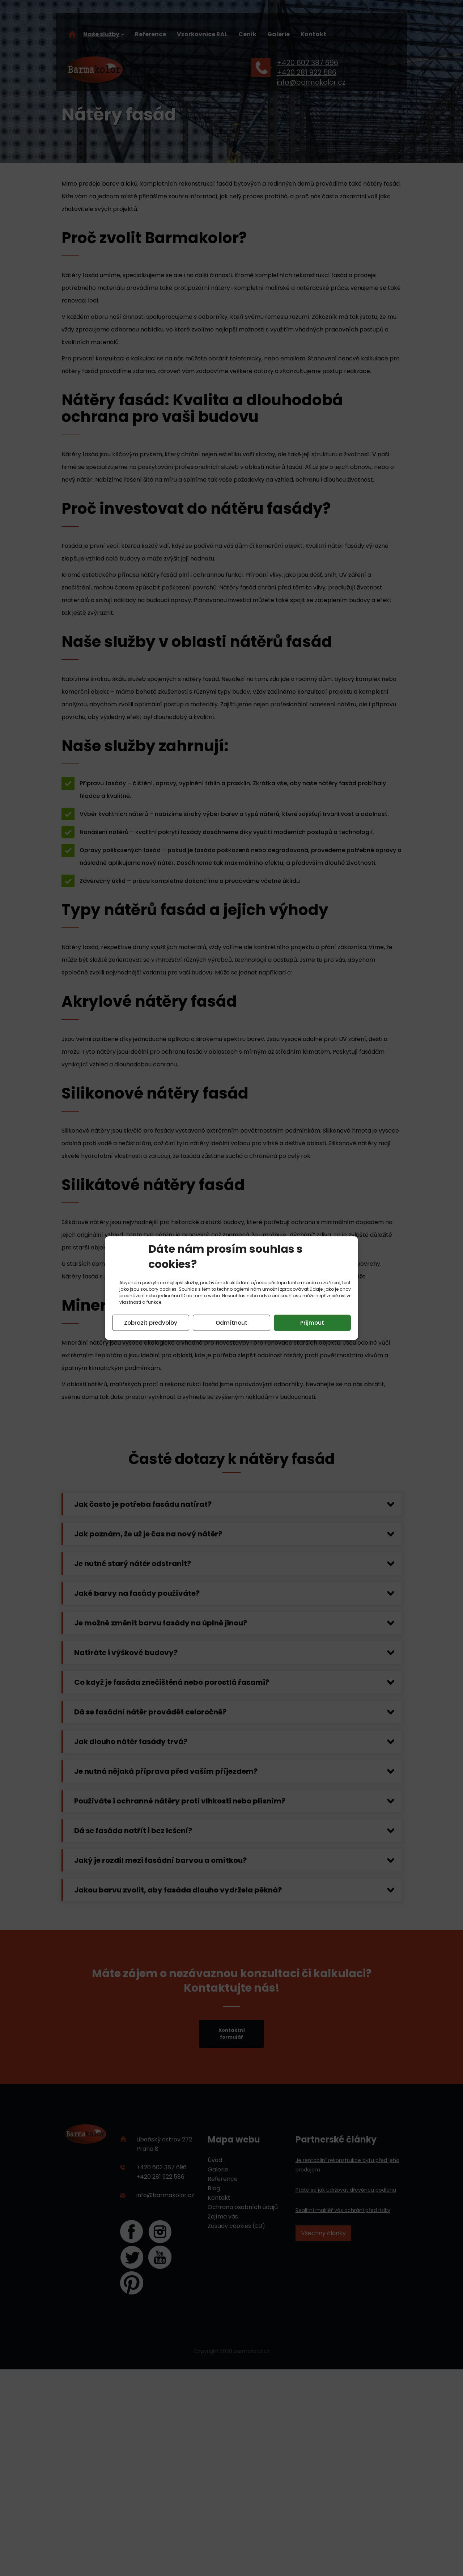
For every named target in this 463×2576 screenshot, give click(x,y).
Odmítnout (231, 1323)
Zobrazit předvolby (150, 1323)
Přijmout (312, 1323)
